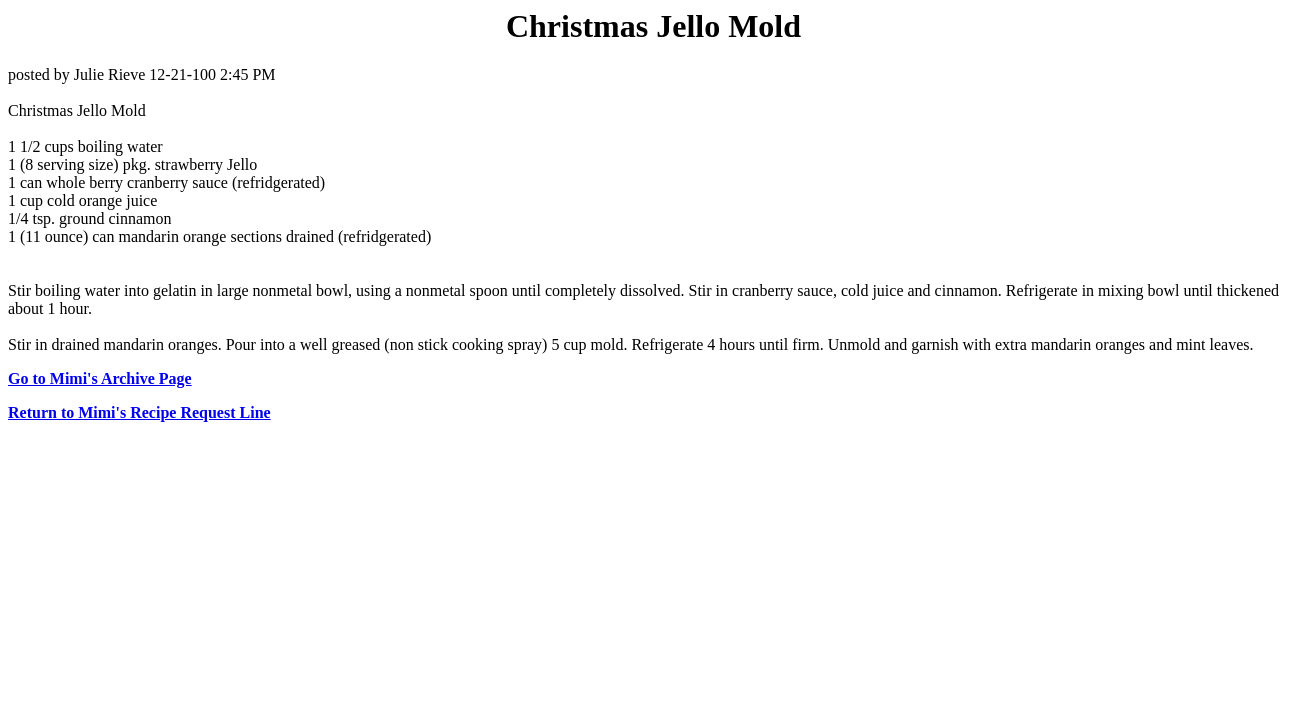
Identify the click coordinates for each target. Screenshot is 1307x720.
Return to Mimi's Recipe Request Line (139, 412)
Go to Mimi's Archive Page (100, 378)
